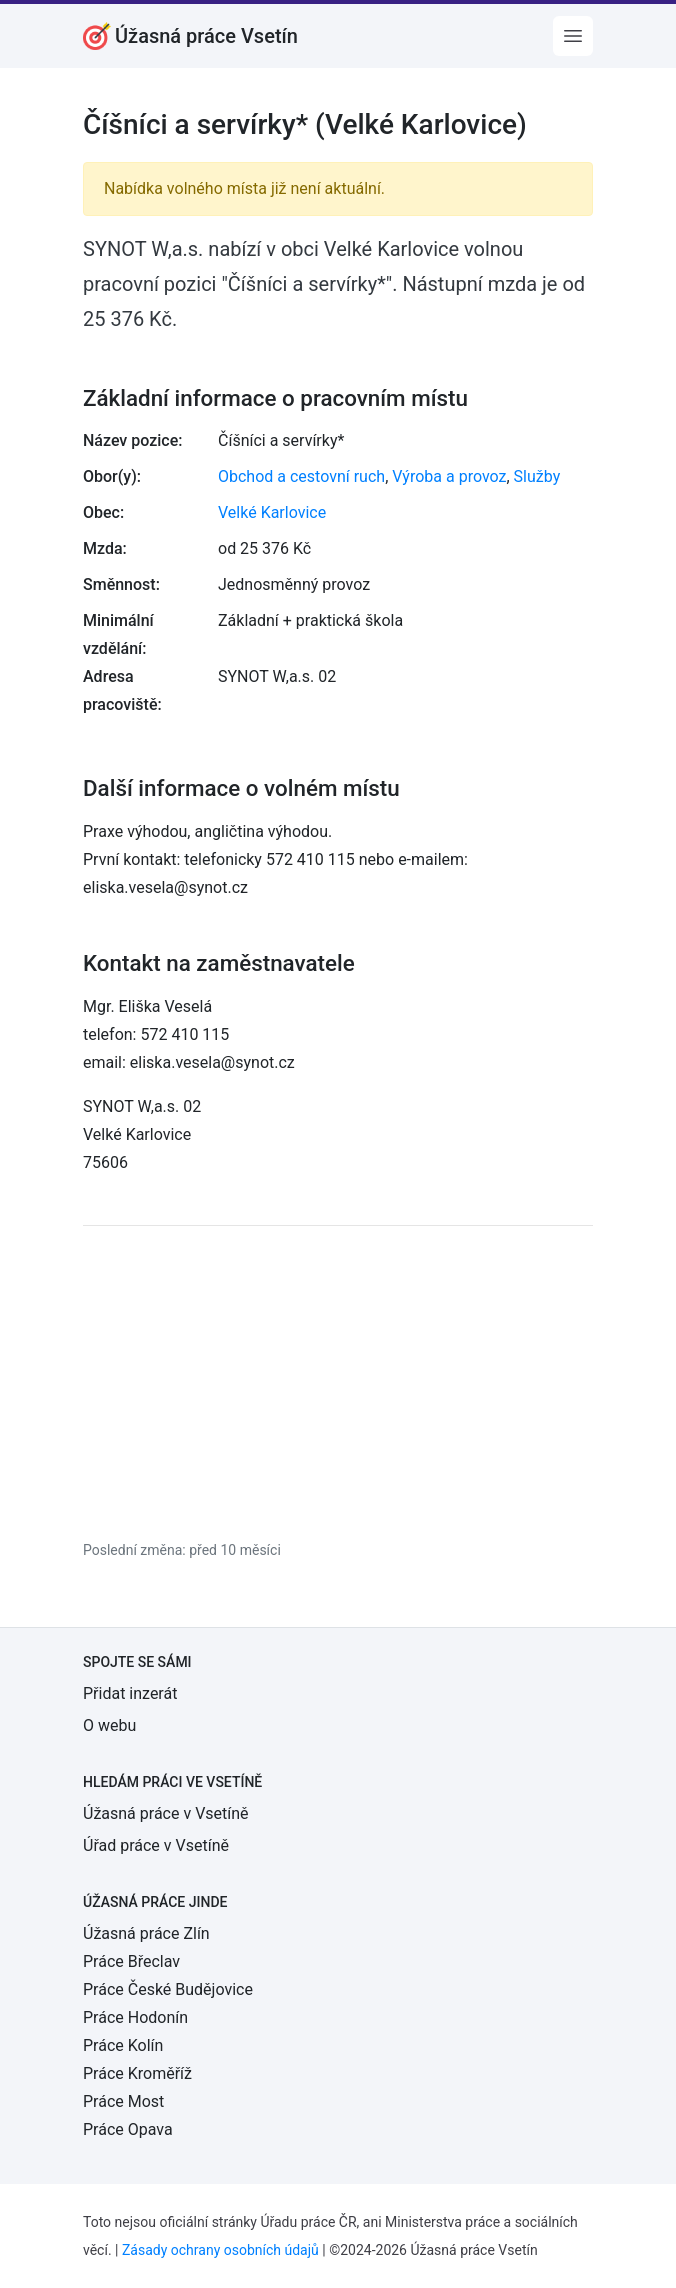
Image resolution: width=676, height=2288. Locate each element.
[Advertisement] (338, 1382)
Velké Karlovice (272, 512)
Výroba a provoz (449, 476)
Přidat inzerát (130, 1693)
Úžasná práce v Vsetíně (166, 1813)
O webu (109, 1725)
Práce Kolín (123, 2045)
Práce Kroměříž (137, 2073)
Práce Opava (128, 2129)
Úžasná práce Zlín (146, 1933)
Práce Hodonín (135, 2017)
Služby (537, 476)
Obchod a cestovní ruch (301, 476)
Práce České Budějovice (168, 1989)
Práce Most (123, 2101)
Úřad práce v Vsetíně (156, 1845)
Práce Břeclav (131, 1961)
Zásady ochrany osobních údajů (220, 2250)
